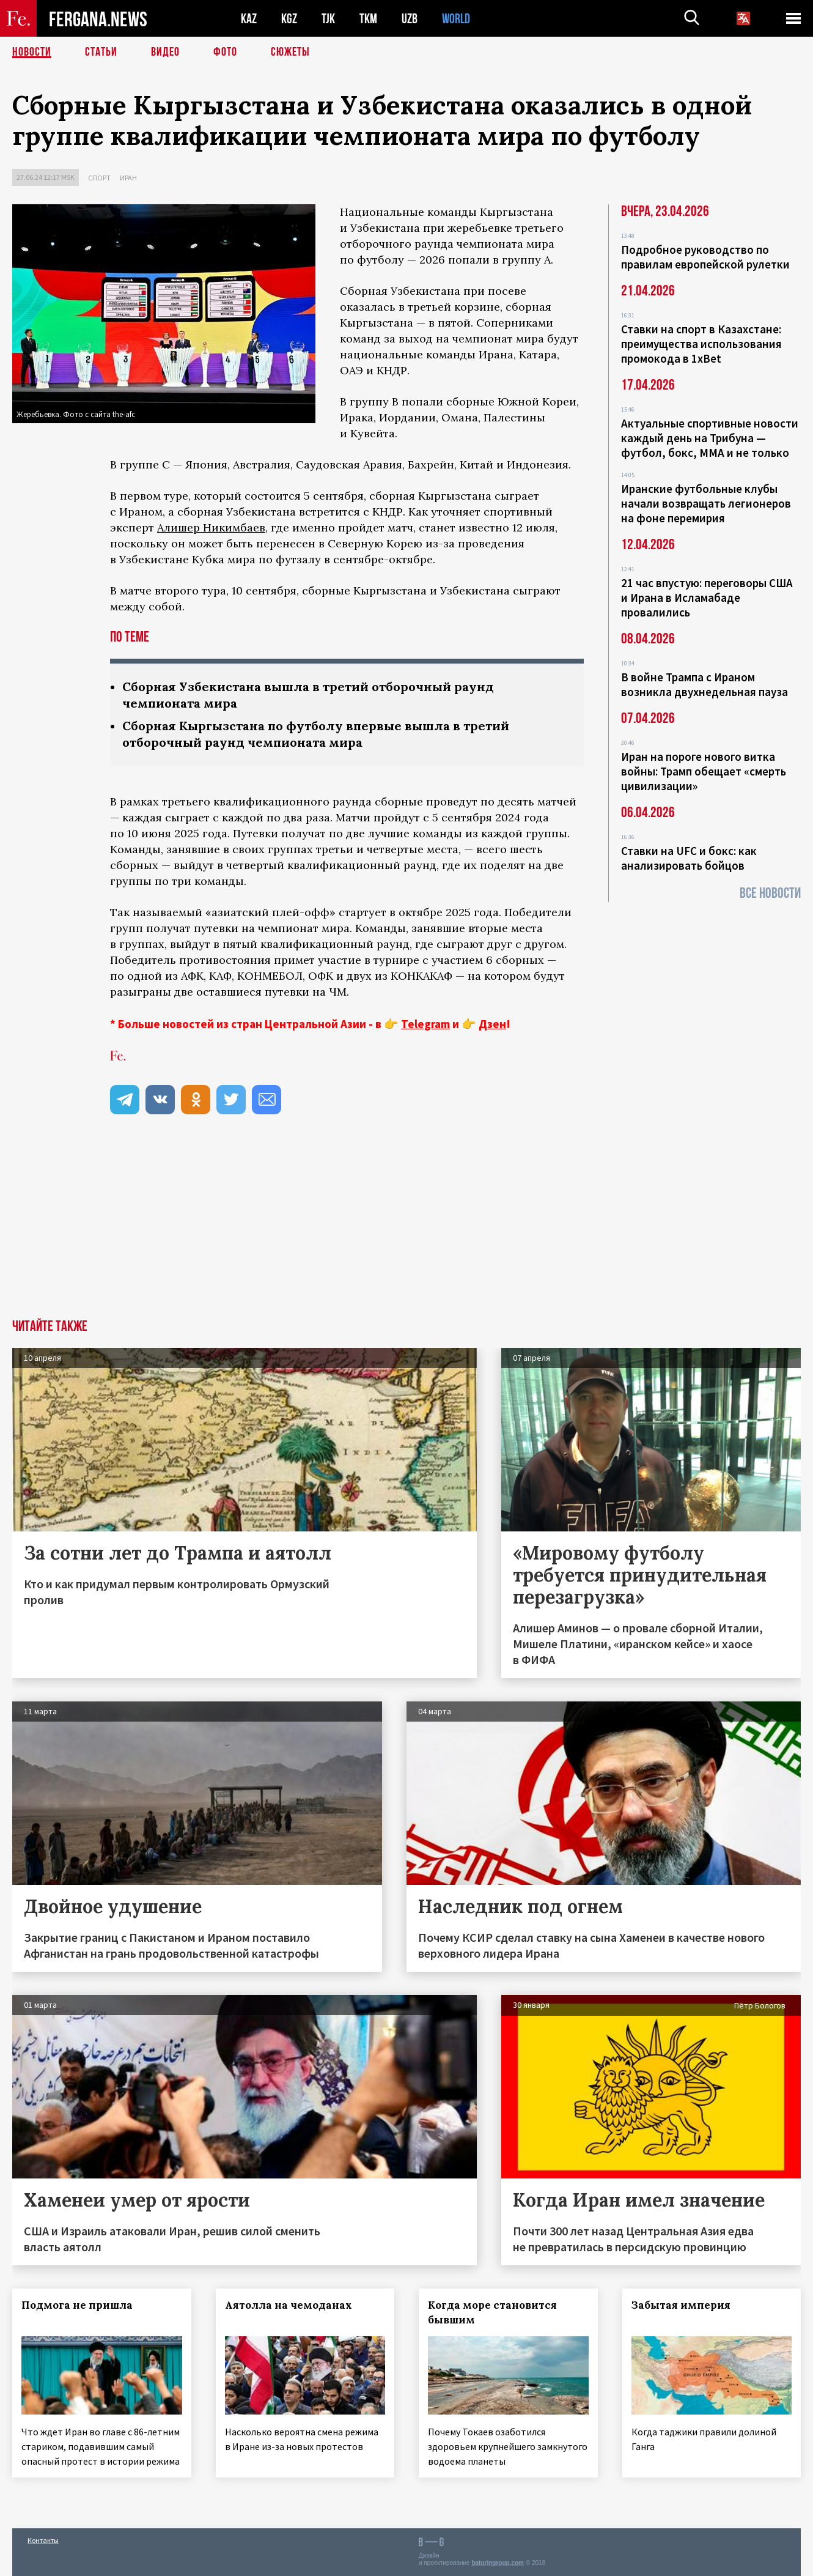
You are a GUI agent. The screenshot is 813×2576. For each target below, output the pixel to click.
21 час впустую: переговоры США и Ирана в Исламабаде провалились (707, 598)
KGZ (289, 18)
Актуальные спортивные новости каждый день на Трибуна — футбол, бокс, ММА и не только (709, 438)
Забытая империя (680, 2305)
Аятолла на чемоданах (288, 2305)
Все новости (770, 893)
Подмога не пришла (77, 2305)
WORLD (456, 18)
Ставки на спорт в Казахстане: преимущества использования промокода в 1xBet (701, 344)
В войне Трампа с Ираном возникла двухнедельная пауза (704, 684)
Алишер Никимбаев (211, 527)
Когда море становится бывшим (492, 2312)
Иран (128, 177)
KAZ (249, 18)
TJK (328, 18)
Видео (165, 52)
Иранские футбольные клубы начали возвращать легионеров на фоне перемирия (706, 503)
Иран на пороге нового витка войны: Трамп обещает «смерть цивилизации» (703, 771)
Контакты (43, 2540)
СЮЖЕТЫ (290, 52)
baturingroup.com (497, 2562)
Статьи (101, 52)
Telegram (425, 1023)
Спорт (99, 177)
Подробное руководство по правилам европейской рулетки (705, 257)
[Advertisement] (406, 1227)
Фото (225, 52)
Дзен (492, 1023)
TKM (368, 18)
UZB (410, 18)
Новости (31, 52)
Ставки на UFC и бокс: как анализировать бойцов (689, 858)
